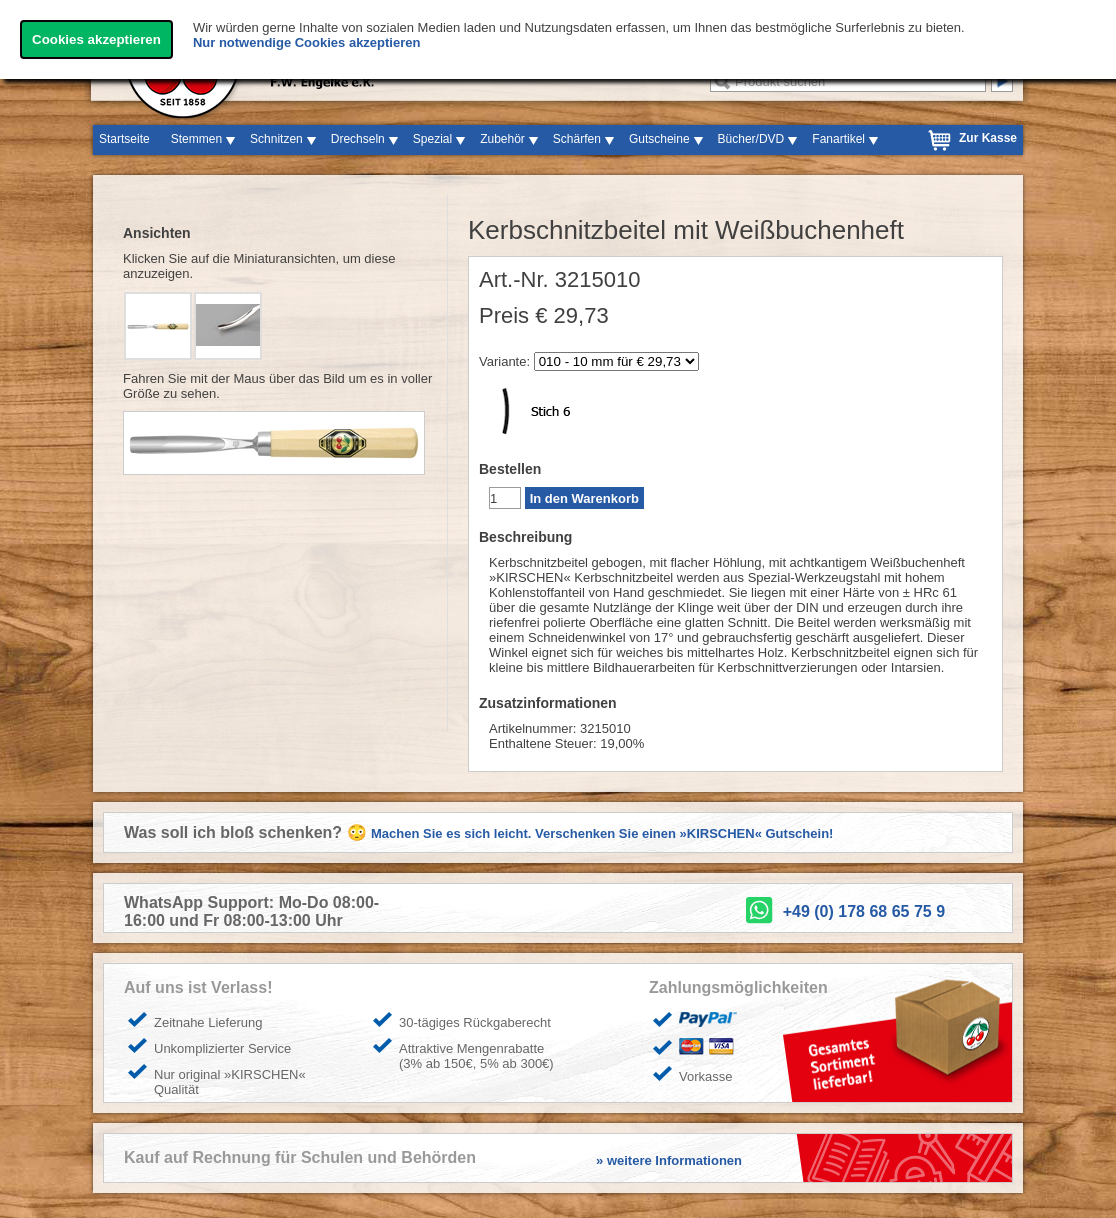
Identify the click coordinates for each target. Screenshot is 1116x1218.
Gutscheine (659, 139)
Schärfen (577, 139)
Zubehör (502, 139)
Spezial (432, 139)
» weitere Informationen (669, 1160)
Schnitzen (276, 139)
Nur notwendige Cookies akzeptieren (307, 42)
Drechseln (358, 139)
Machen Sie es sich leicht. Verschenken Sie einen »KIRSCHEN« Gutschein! (602, 833)
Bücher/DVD (751, 139)
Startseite (124, 139)
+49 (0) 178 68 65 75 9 (864, 911)
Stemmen (196, 139)
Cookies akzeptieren (96, 39)
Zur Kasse (988, 138)
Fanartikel (838, 139)
